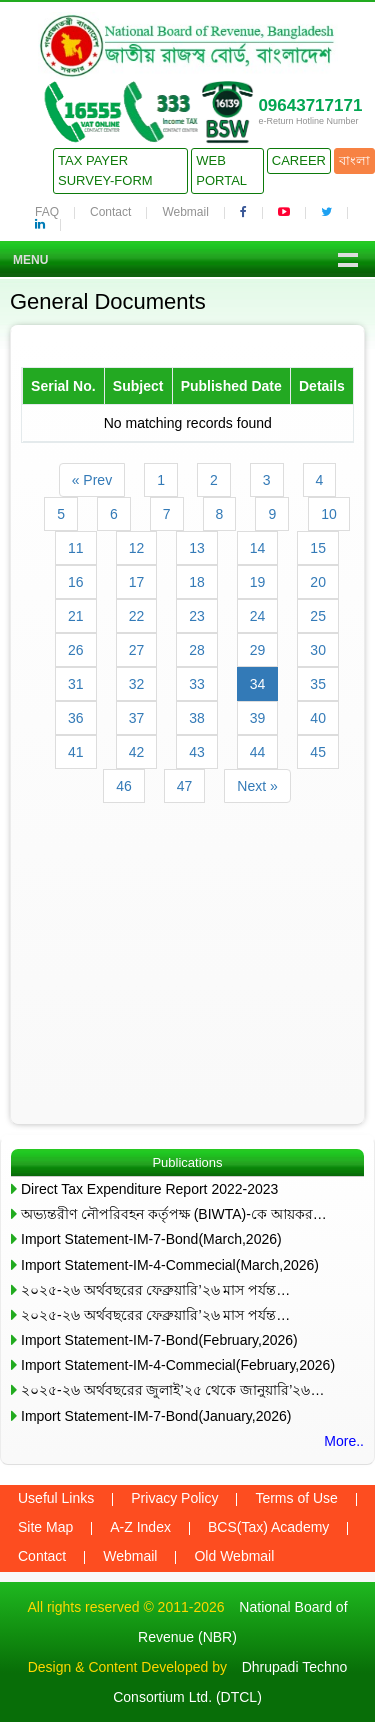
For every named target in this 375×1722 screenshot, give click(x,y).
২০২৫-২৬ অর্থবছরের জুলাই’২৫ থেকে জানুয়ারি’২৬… (172, 1390)
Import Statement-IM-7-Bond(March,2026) (151, 1239)
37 (137, 718)
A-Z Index (140, 1527)
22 (137, 616)
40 (318, 718)
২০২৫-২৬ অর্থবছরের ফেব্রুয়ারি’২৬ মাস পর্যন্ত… (155, 1290)
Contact (110, 212)
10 (329, 514)
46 (124, 786)
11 (76, 548)
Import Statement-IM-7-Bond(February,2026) (159, 1340)
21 (76, 616)
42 (137, 752)
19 (258, 582)
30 (318, 650)
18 (197, 582)
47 (185, 786)
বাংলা (354, 160)
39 (258, 718)
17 (137, 582)
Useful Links (56, 1498)
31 (76, 684)
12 (137, 548)
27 (137, 650)
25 (318, 616)
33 (197, 684)
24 (258, 616)
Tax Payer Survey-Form (105, 170)
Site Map (45, 1527)
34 (258, 684)
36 (76, 718)
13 (197, 548)
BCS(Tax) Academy (268, 1527)
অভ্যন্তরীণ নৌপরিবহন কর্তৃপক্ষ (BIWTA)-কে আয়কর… (174, 1214)
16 (76, 582)
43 (197, 752)
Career (299, 160)
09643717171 (310, 105)
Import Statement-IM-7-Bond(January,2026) (156, 1416)
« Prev (92, 480)
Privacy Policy (174, 1498)
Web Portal (221, 170)
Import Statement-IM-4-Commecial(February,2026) (178, 1365)
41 (76, 752)
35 (318, 684)
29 (258, 650)
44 (258, 752)
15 (318, 548)
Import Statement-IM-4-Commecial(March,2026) (170, 1265)
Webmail (185, 212)
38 (197, 718)
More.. (344, 1441)
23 (197, 616)
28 (197, 650)
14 (258, 548)
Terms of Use (296, 1498)
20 (318, 582)
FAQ (47, 212)
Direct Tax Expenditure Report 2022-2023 (149, 1189)
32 (137, 684)
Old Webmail (234, 1556)
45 (318, 752)
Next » (257, 786)
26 (76, 650)
